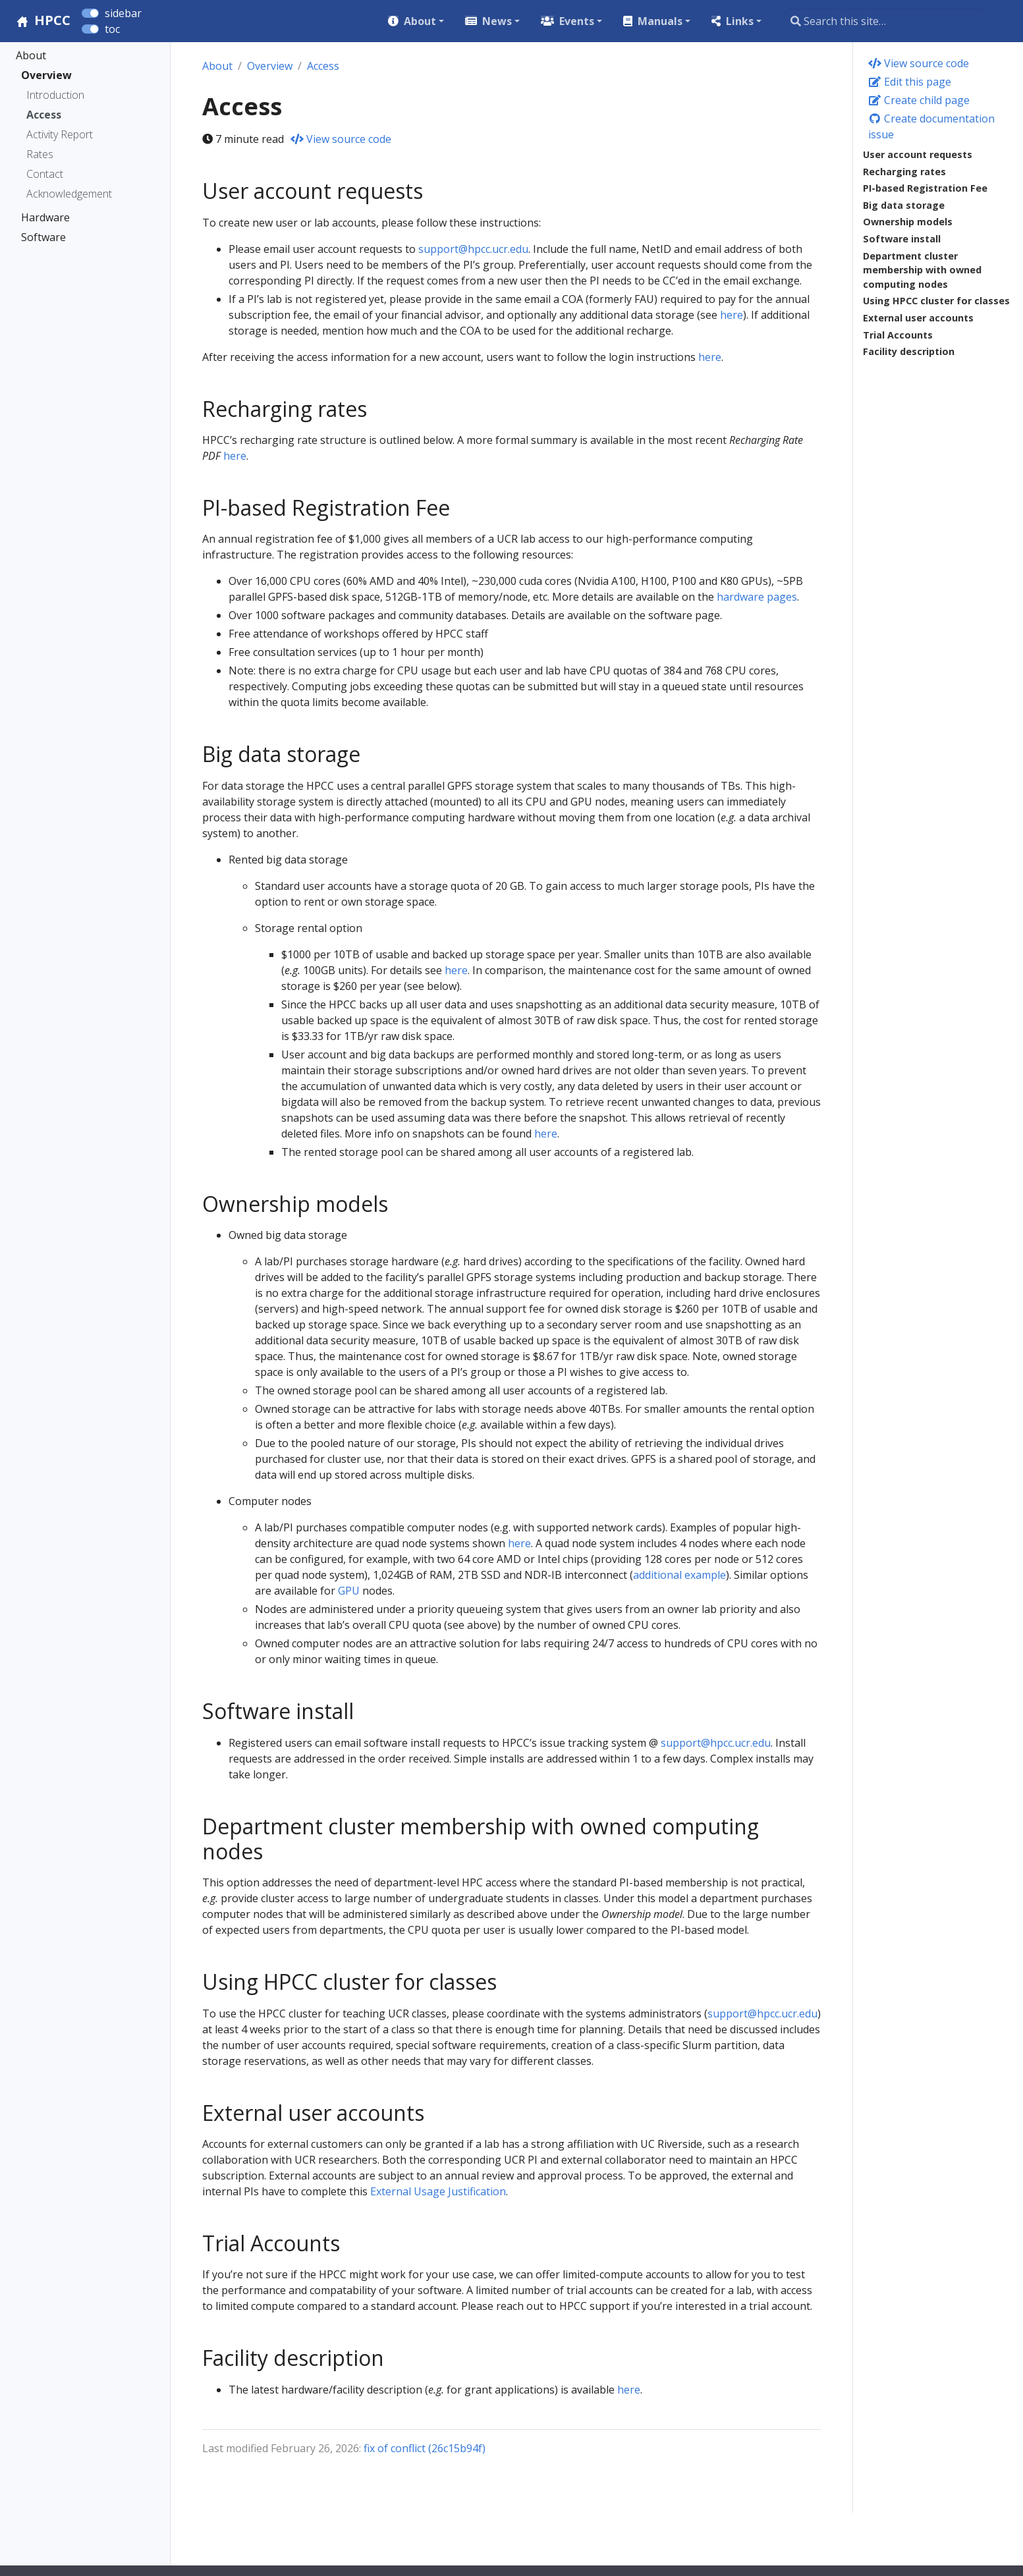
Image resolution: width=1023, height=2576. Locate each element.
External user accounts (918, 318)
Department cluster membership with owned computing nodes (922, 270)
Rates (39, 154)
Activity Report (59, 134)
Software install (902, 239)
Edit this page (909, 81)
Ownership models (908, 221)
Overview (46, 75)
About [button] (420, 21)
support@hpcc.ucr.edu (473, 249)
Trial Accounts (898, 335)
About (31, 55)
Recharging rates (904, 171)
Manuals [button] (660, 21)
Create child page (919, 100)
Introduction (55, 95)
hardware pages (757, 596)
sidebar (123, 13)
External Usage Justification (438, 2191)
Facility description (908, 351)
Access (43, 114)
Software (43, 237)
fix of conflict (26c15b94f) (424, 2448)
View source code (918, 63)
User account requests (917, 154)
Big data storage (904, 205)
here (731, 315)
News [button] (497, 21)
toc (112, 29)
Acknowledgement (69, 193)
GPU (349, 1590)
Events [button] (576, 21)
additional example (679, 1575)
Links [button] (740, 21)
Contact (44, 174)
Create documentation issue (931, 126)
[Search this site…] (886, 21)
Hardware (45, 217)
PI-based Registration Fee (925, 188)
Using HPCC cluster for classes (936, 300)
